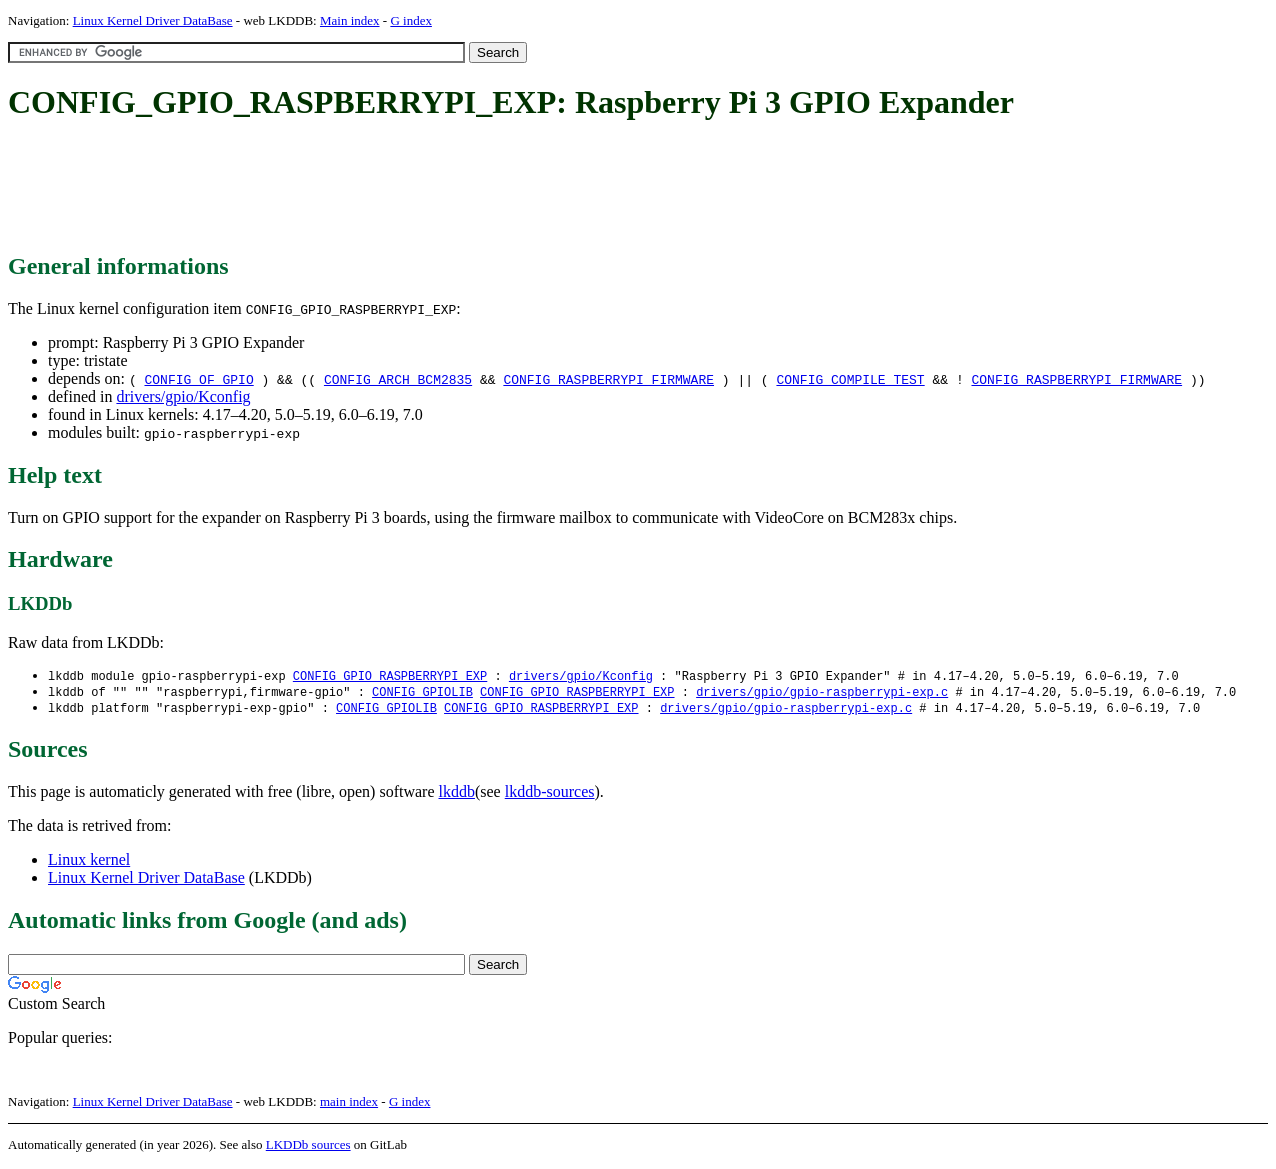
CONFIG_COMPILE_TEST (850, 379)
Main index (350, 20)
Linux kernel (89, 862)
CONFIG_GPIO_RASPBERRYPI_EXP (390, 676)
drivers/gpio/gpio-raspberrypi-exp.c (822, 693)
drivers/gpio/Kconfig (183, 396)
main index (349, 1104)
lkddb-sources (550, 794)
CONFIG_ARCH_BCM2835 (398, 379)
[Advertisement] (372, 188)
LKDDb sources (308, 1147)
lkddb (457, 794)
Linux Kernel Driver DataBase (153, 20)
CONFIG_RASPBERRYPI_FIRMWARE (608, 379)
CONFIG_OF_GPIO (198, 379)
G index (411, 20)
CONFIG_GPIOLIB (422, 693)
